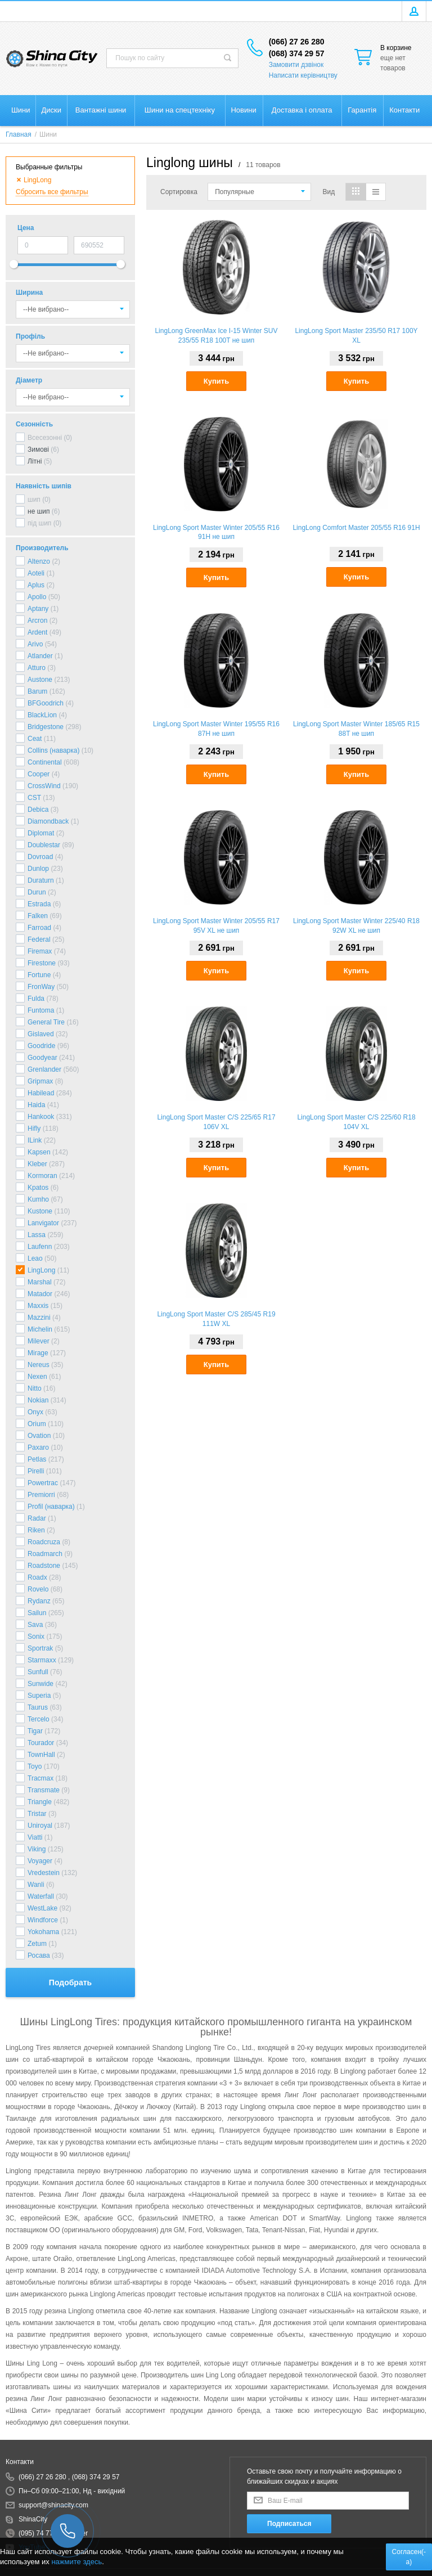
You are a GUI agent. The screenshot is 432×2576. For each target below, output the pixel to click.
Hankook (41, 1117)
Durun (37, 892)
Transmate (44, 1790)
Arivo (35, 644)
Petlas (37, 1459)
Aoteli (36, 573)
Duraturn (41, 880)
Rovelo (38, 1589)
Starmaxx (42, 1660)
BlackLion (42, 715)
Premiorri (41, 1495)
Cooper (39, 774)
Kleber (37, 1164)
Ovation (39, 1436)
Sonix (36, 1636)
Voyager (40, 1861)
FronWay (41, 987)
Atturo (37, 668)
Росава (39, 1955)
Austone (40, 680)
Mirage (38, 1353)
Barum (37, 691)
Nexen (37, 1377)
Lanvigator (43, 1223)
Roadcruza (44, 1542)
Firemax (40, 951)
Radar (37, 1518)
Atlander (40, 656)
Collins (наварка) (53, 750)
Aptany (38, 609)
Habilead (41, 1093)
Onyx (35, 1412)
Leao (35, 1258)
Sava (35, 1625)
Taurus (38, 1707)
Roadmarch (45, 1554)
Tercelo (39, 1719)
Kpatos (38, 1188)
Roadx (37, 1577)
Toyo (35, 1766)
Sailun (37, 1613)
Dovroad (40, 857)
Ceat (35, 739)
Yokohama (43, 1932)
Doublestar (44, 845)
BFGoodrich (46, 703)
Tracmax (40, 1778)
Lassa (37, 1235)
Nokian (38, 1400)
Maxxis (38, 1306)
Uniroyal (40, 1825)
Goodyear (42, 1058)
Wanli (36, 1885)
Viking (37, 1849)
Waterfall (41, 1896)
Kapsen (39, 1152)
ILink (35, 1140)
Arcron (37, 620)
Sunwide (40, 1684)
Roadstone (44, 1566)
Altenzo (39, 561)
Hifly (34, 1128)
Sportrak (40, 1648)
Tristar (37, 1814)
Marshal (40, 1282)
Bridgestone (46, 727)
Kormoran (42, 1176)
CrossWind (44, 786)
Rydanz (39, 1601)
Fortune (39, 975)
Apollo (37, 597)
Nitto (35, 1388)
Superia (39, 1696)
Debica (38, 809)
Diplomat (41, 833)
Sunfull (38, 1672)
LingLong (41, 1270)
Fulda (36, 998)
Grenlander (44, 1069)
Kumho (38, 1199)
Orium (37, 1424)
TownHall (41, 1755)
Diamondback (48, 821)
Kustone (40, 1211)
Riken (36, 1530)
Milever (39, 1341)
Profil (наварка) (51, 1506)
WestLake (42, 1908)
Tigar (35, 1731)
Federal (39, 939)
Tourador (41, 1743)
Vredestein (44, 1873)
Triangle (40, 1802)
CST (34, 798)
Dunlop (38, 869)
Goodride (41, 1046)
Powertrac (43, 1483)
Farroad (39, 928)
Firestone (42, 963)
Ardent (37, 632)
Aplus (36, 585)
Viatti (35, 1837)
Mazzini (39, 1317)
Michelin (40, 1329)
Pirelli (36, 1471)
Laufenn (40, 1247)
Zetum (37, 1944)
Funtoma (41, 1010)
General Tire (46, 1022)
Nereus (39, 1365)
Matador (40, 1294)
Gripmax (40, 1081)
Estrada (39, 904)
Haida (36, 1105)
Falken (38, 916)
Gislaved (41, 1034)
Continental (45, 762)
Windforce (43, 1920)
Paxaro (38, 1447)
